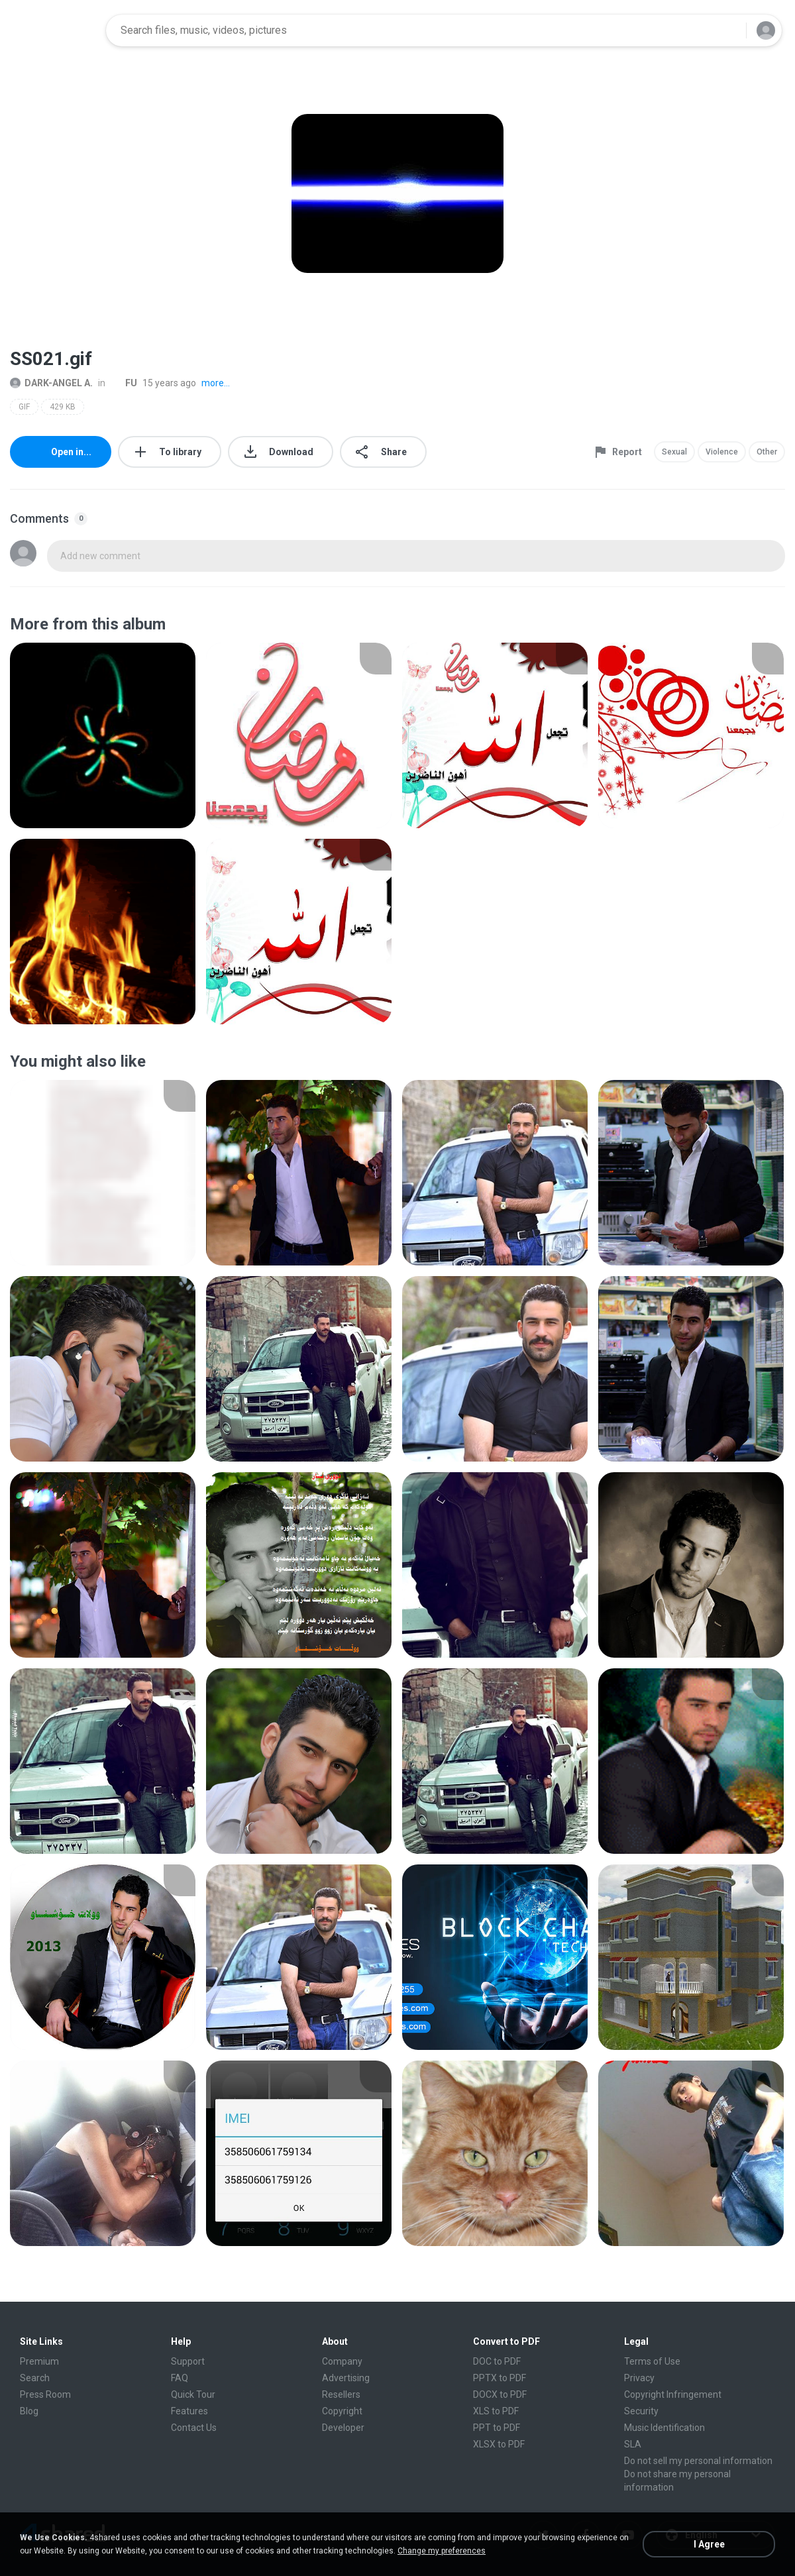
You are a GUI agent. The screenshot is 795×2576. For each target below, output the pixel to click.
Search (35, 2378)
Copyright (342, 2411)
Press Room (45, 2394)
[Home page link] (53, 30)
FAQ (179, 2378)
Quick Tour (193, 2394)
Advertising (346, 2378)
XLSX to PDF (499, 2444)
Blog (29, 2411)
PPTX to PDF (499, 2378)
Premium (39, 2361)
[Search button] (728, 30)
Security (641, 2411)
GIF (24, 406)
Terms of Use (652, 2361)
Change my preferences (442, 2550)
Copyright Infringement (672, 2394)
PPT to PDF (496, 2427)
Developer (343, 2427)
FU (124, 383)
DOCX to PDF (500, 2394)
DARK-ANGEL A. (51, 383)
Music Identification (664, 2427)
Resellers (341, 2394)
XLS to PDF (496, 2411)
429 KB (63, 406)
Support (188, 2361)
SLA (632, 2444)
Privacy (639, 2378)
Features (189, 2411)
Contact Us (194, 2427)
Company (342, 2361)
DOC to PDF (497, 2361)
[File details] (102, 735)
